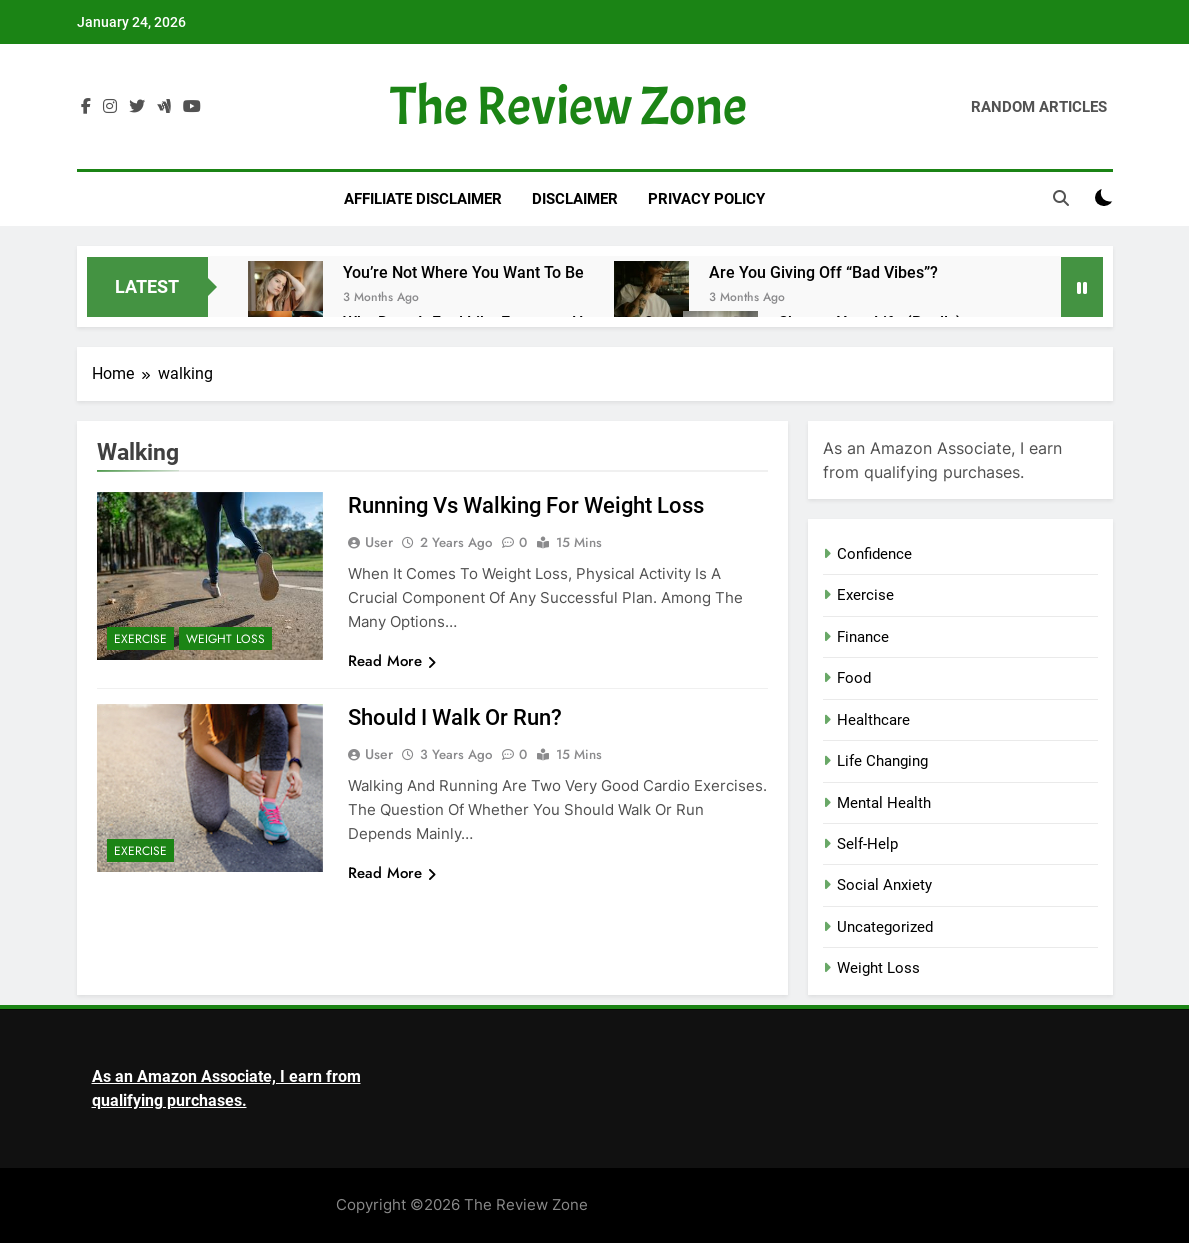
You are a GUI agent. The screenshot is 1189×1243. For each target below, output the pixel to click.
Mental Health (884, 803)
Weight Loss (225, 639)
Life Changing (882, 761)
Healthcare (873, 720)
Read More (392, 661)
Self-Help (867, 844)
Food (854, 678)
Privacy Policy (706, 199)
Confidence (874, 554)
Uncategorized (885, 927)
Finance (863, 637)
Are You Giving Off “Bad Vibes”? (823, 272)
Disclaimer (575, 199)
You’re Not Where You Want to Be (463, 272)
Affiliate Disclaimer (423, 199)
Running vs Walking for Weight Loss (526, 505)
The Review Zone (568, 106)
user (379, 542)
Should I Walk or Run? (455, 717)
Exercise (140, 639)
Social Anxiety (884, 885)
